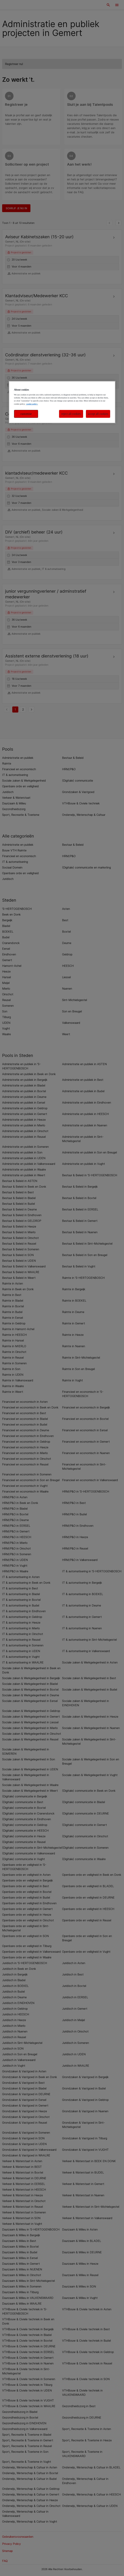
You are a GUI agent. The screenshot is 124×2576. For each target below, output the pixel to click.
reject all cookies (71, 413)
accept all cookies (98, 413)
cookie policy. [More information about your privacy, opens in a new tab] (32, 404)
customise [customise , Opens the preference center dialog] (26, 413)
